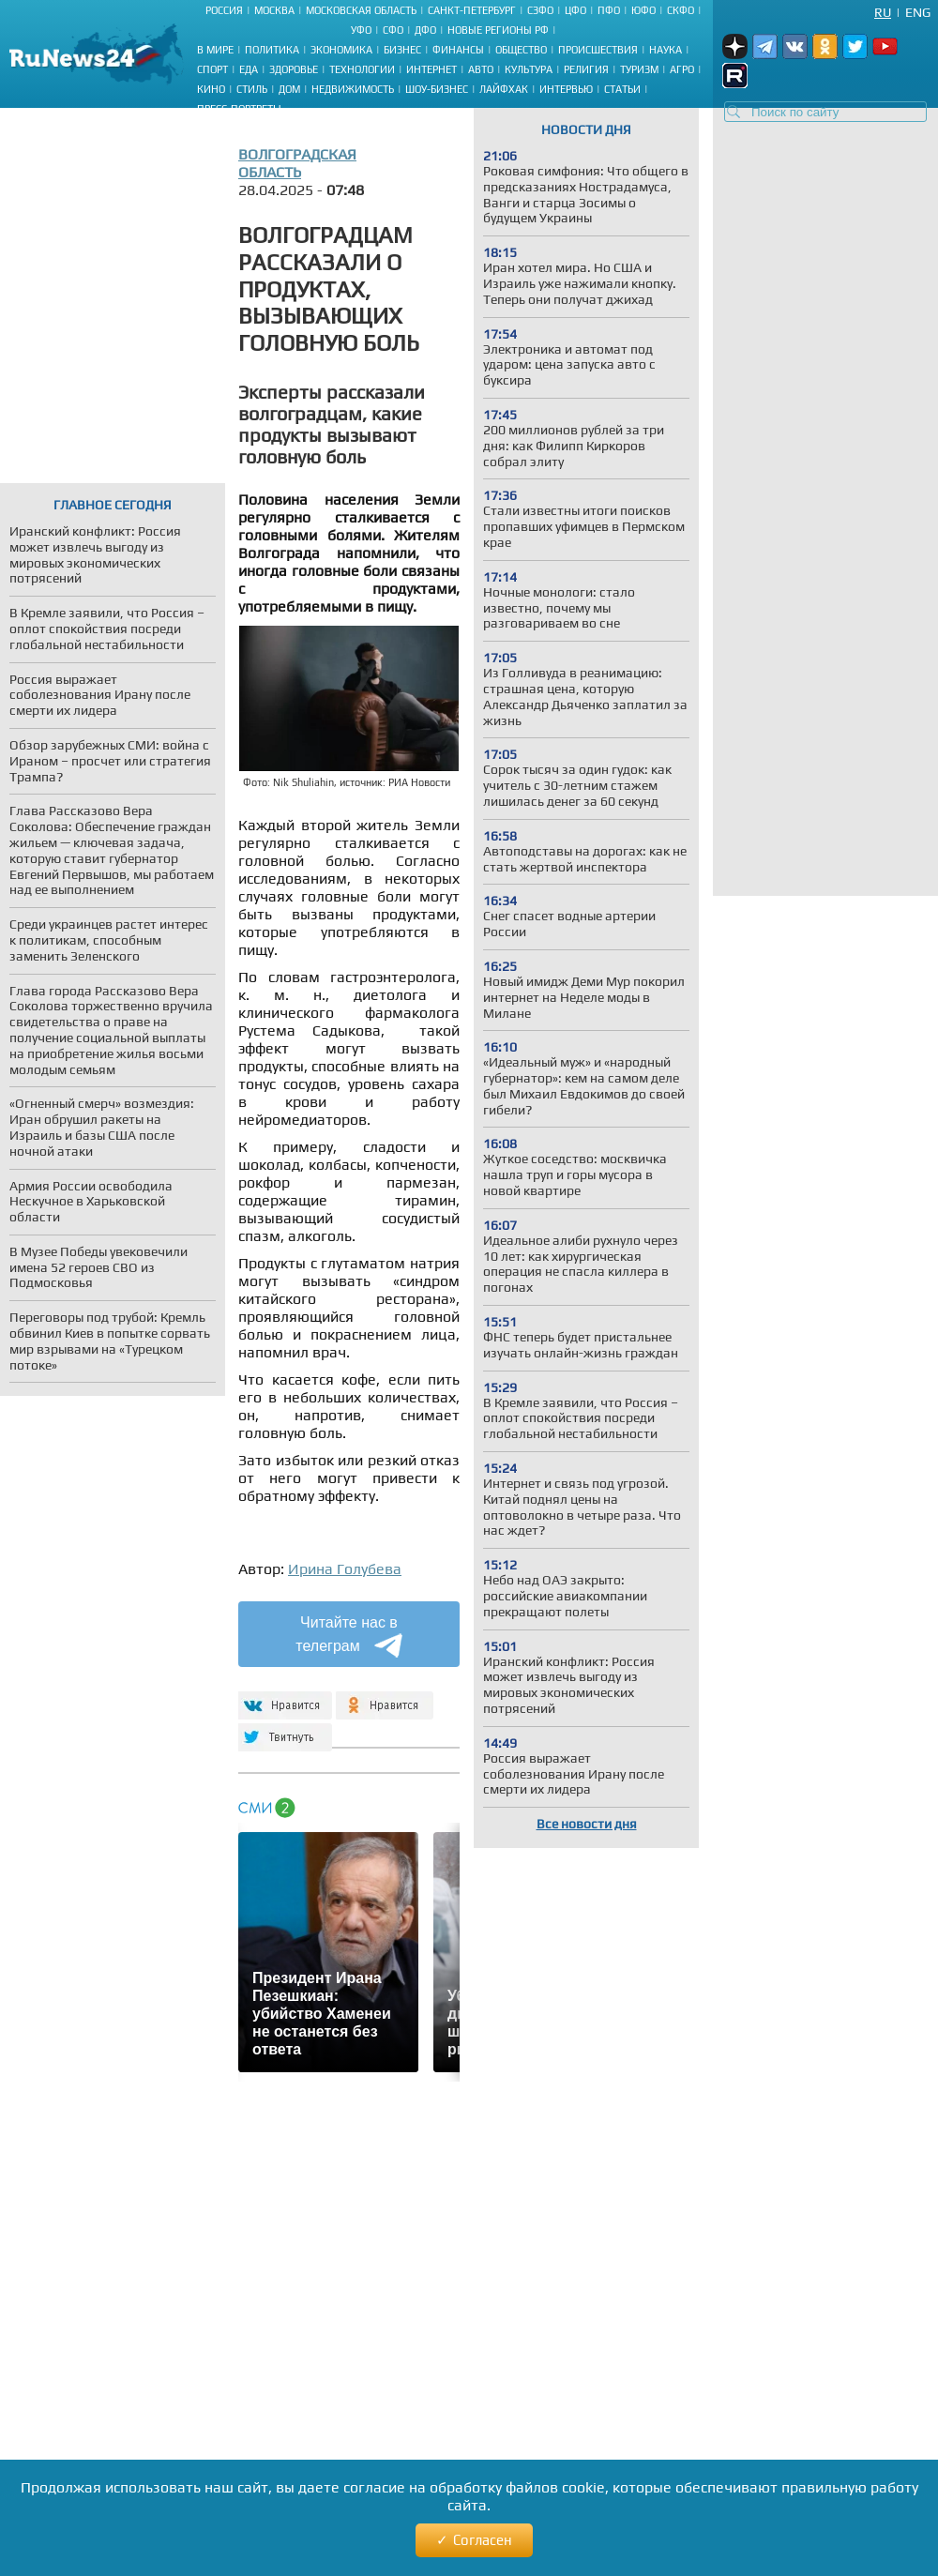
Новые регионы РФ (498, 30)
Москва (274, 10)
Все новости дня (587, 1823)
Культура (528, 69)
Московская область (361, 10)
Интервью (566, 89)
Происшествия (598, 49)
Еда (248, 69)
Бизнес (402, 49)
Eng (917, 12)
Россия (224, 10)
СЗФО (540, 10)
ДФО (425, 30)
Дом (289, 89)
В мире (215, 49)
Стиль (251, 89)
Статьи (622, 89)
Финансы (458, 49)
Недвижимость (352, 89)
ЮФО (643, 10)
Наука (665, 49)
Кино (211, 89)
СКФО (680, 10)
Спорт (212, 69)
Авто (480, 69)
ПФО (609, 10)
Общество (521, 49)
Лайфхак (503, 89)
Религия (586, 69)
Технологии (362, 69)
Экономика (341, 49)
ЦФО (575, 10)
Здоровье (293, 69)
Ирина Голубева (344, 1569)
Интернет (431, 69)
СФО (393, 30)
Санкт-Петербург (472, 10)
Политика (272, 49)
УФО (361, 30)
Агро (682, 69)
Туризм (639, 69)
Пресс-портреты (239, 108)
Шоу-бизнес (436, 89)
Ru (882, 12)
